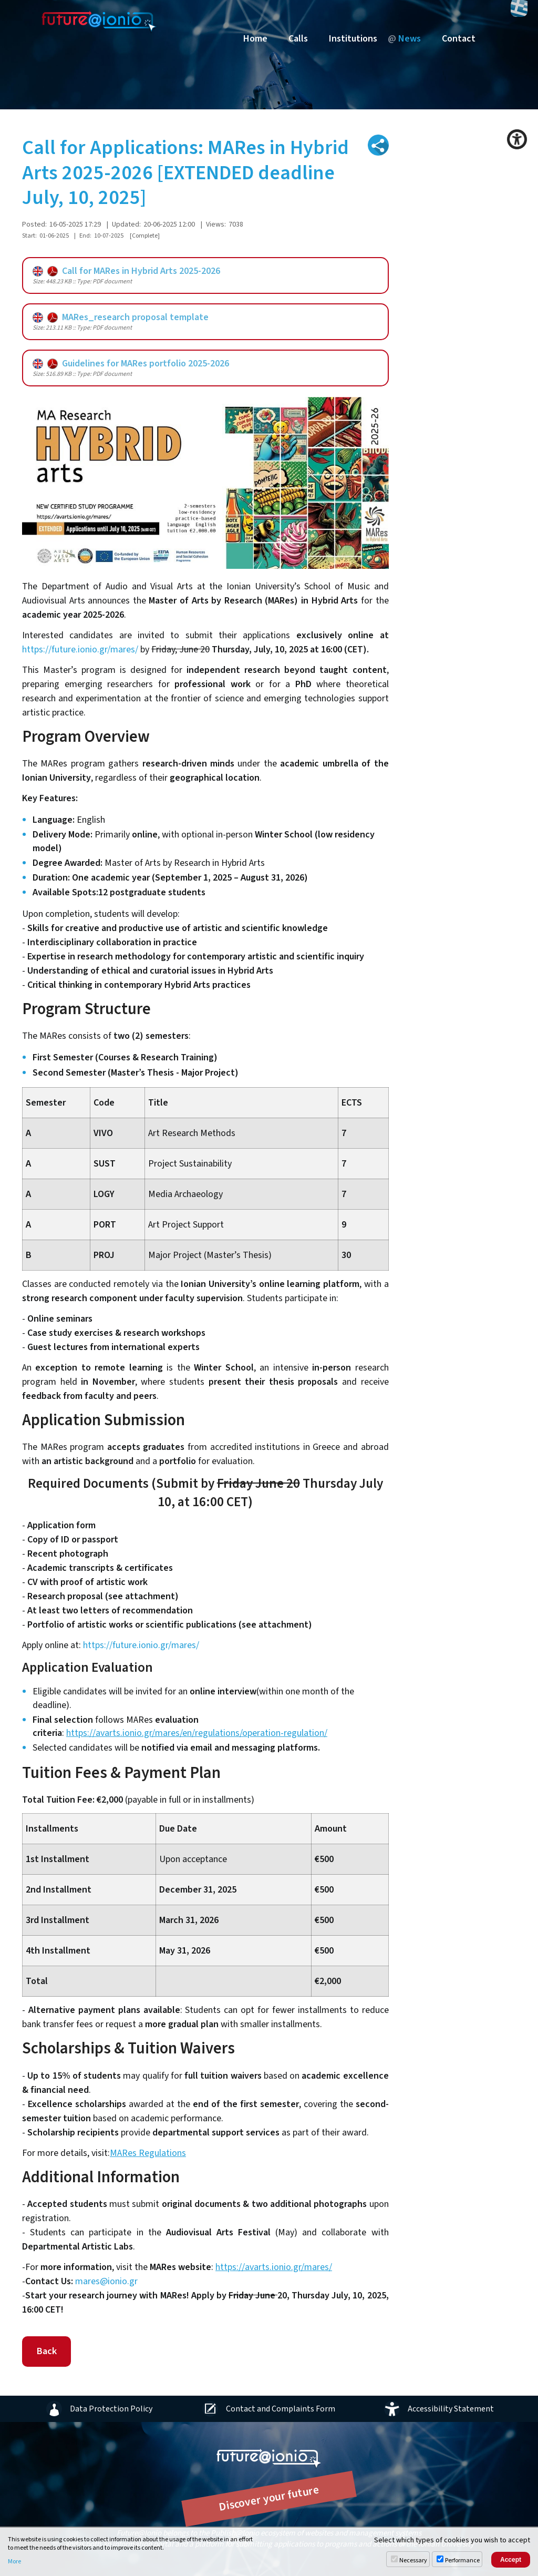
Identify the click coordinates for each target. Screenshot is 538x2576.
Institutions (353, 38)
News (409, 38)
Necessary (413, 2560)
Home (255, 38)
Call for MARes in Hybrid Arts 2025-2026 (126, 271)
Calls (298, 38)
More (14, 2562)
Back (46, 2351)
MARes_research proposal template (121, 317)
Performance (462, 2560)
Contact (458, 38)
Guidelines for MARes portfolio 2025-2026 (131, 363)
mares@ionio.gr (106, 2281)
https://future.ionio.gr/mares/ (80, 649)
